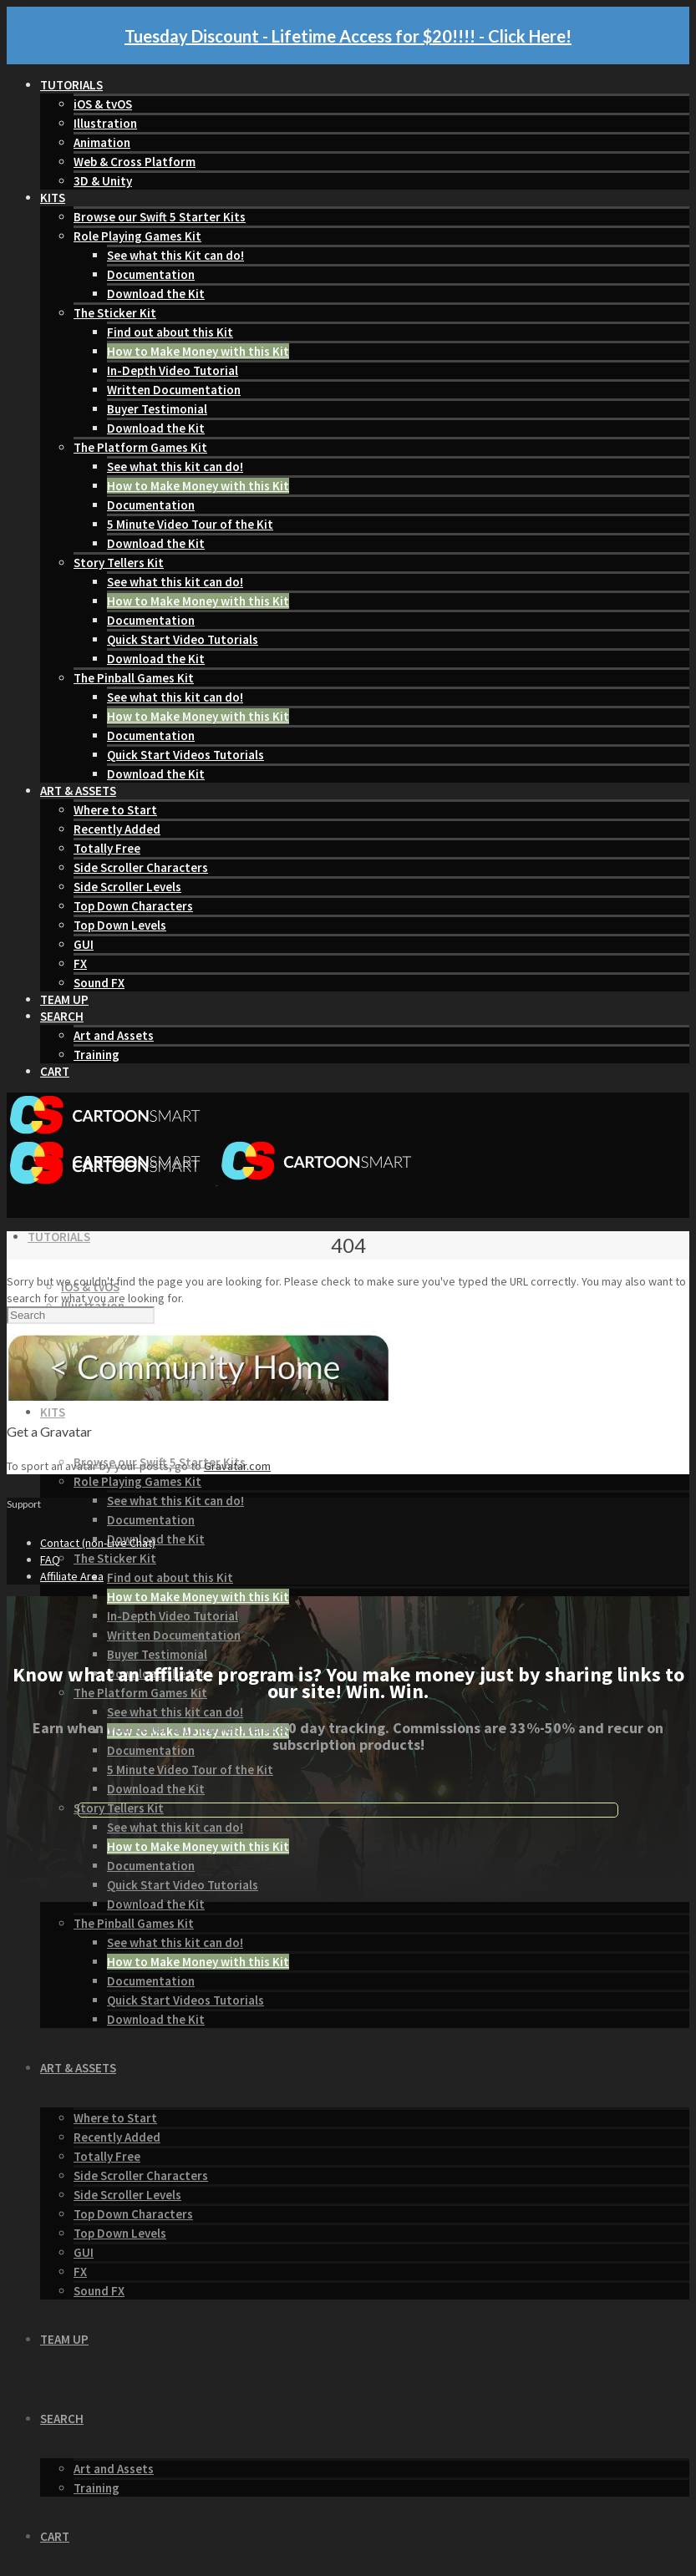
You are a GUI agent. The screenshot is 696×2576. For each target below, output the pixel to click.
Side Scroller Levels (127, 887)
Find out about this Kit (170, 332)
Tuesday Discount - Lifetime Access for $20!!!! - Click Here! (348, 36)
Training (96, 1054)
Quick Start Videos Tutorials (185, 755)
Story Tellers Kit (119, 562)
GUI (84, 944)
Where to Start (115, 810)
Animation (102, 142)
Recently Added (117, 829)
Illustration (105, 123)
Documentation (151, 274)
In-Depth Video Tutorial (172, 370)
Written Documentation (174, 390)
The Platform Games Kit (140, 447)
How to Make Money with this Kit (198, 351)
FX (80, 963)
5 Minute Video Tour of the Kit (190, 524)
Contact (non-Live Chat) (97, 1542)
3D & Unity (103, 181)
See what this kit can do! (175, 466)
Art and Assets (114, 1035)
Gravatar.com (237, 1465)
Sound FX (99, 983)
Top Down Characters (133, 906)
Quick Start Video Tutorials (182, 639)
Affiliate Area (72, 1576)
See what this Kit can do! (175, 255)
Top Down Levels (120, 925)
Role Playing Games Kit (137, 236)
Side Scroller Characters (141, 867)
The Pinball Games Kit (134, 678)
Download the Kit (156, 294)
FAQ (50, 1559)
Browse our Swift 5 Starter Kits (160, 217)
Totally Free (107, 848)
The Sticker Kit (115, 313)
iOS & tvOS (103, 104)
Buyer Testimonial (157, 409)
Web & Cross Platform (135, 162)
